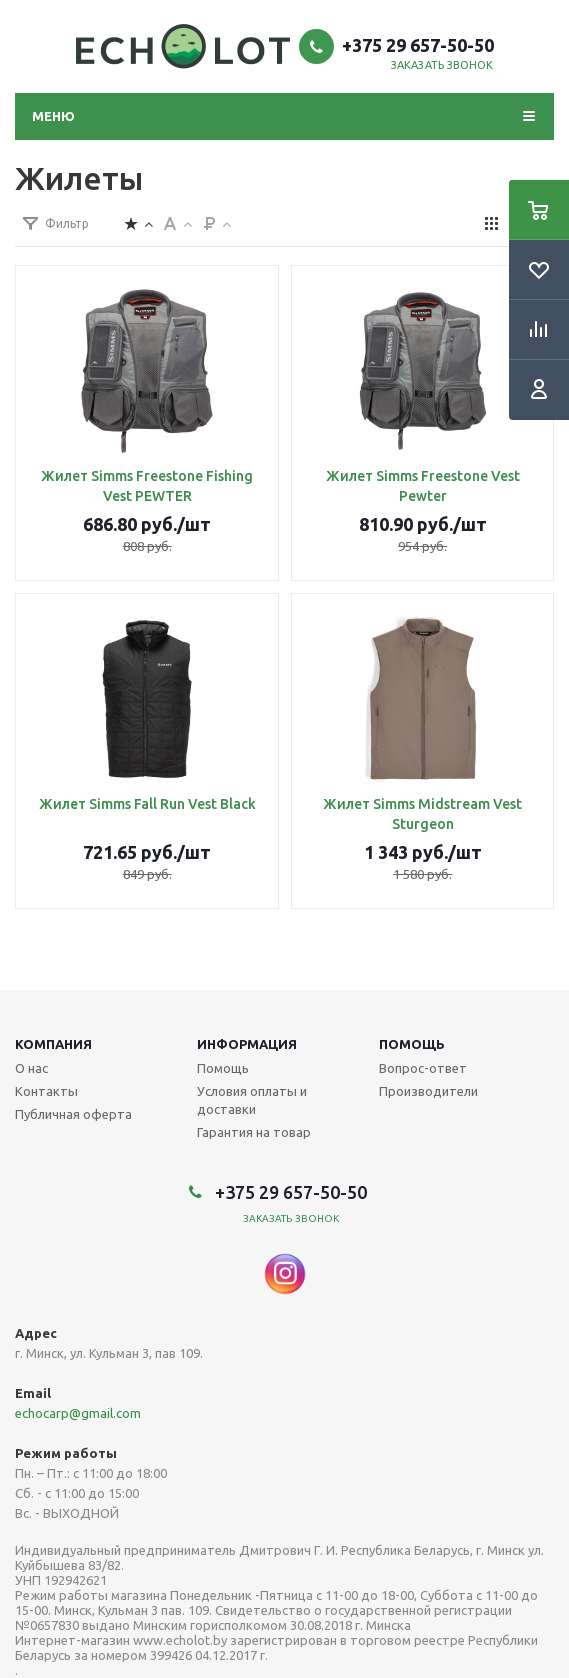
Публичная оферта (73, 1114)
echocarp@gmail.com (78, 1413)
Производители (428, 1091)
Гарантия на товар (254, 1132)
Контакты (46, 1091)
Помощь (412, 1044)
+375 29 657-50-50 (418, 45)
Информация (247, 1044)
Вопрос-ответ (423, 1068)
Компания (53, 1044)
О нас (31, 1068)
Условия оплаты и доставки (252, 1100)
